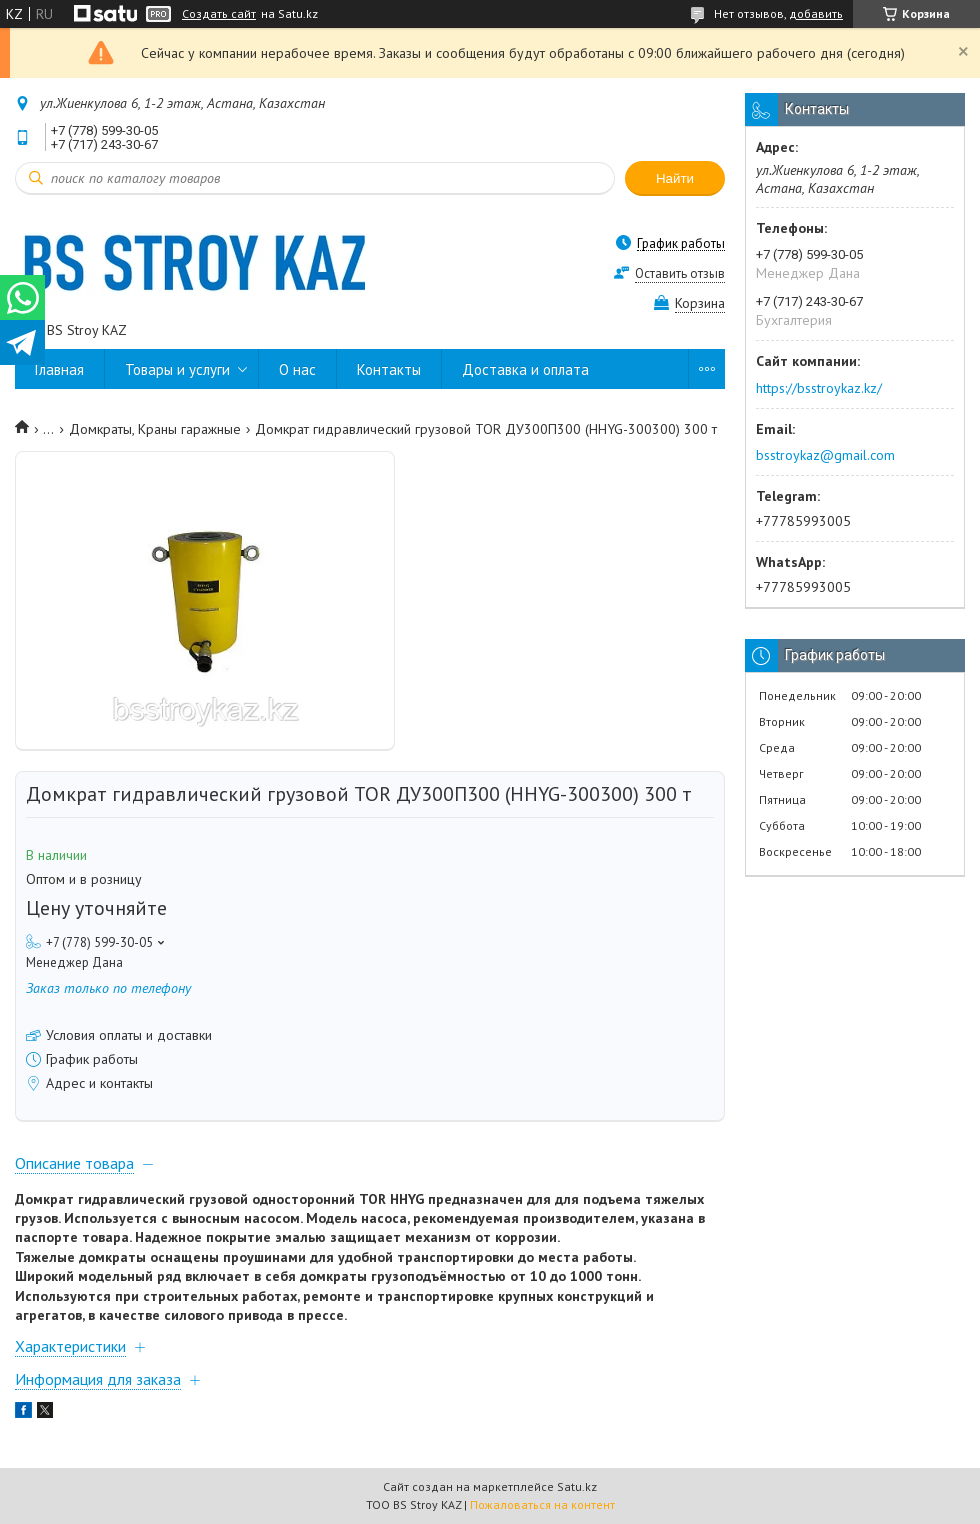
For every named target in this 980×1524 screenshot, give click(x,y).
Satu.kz (577, 1486)
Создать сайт (219, 14)
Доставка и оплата (525, 369)
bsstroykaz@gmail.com (825, 455)
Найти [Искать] (675, 178)
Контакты (389, 369)
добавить (816, 13)
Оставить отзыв (680, 273)
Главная (59, 369)
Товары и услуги (177, 369)
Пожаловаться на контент (542, 1504)
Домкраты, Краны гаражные (155, 429)
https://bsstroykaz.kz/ (819, 388)
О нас (297, 369)
